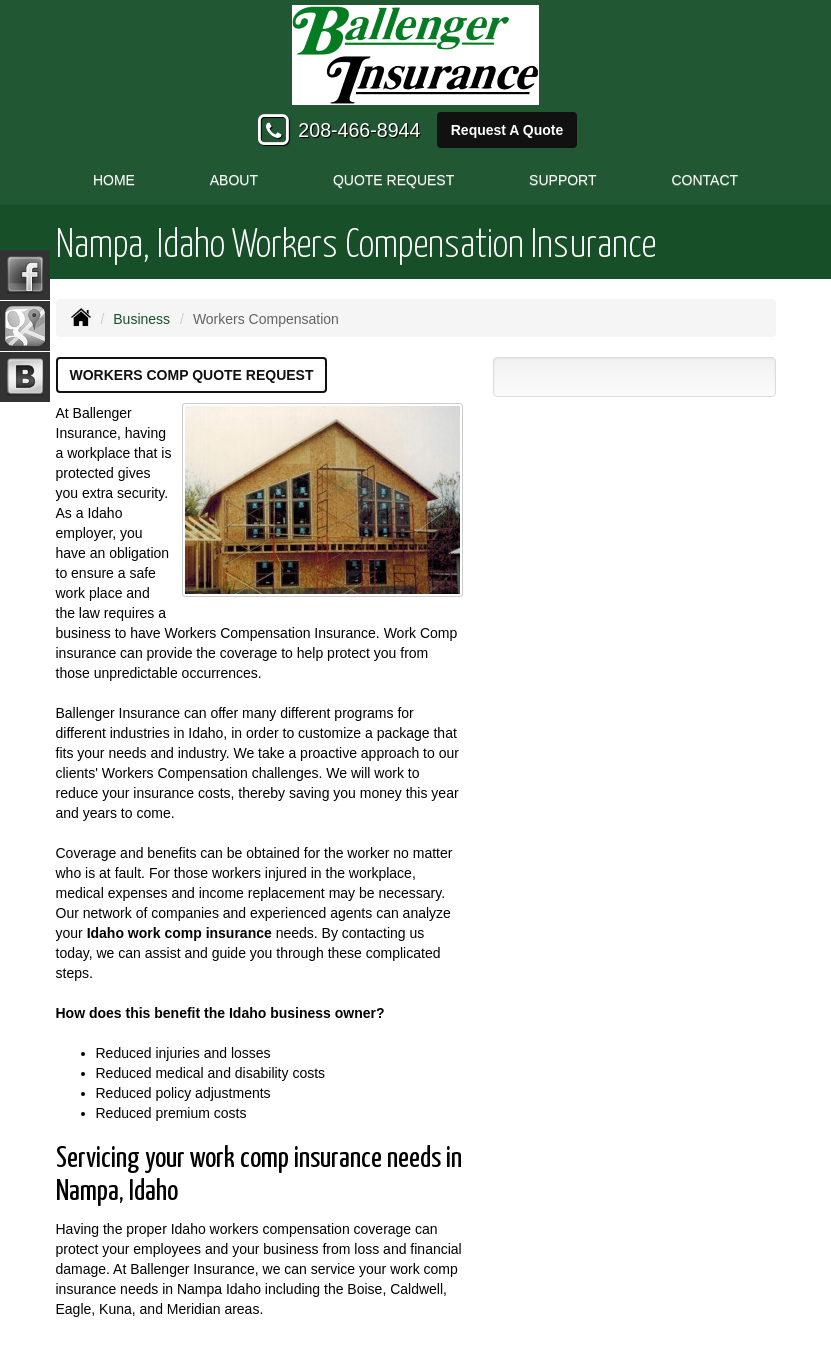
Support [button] (562, 180)
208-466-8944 (359, 130)
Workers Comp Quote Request (192, 375)
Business (141, 319)
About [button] (234, 180)
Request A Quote (507, 130)
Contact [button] (704, 180)
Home (114, 180)
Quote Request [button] (393, 180)
